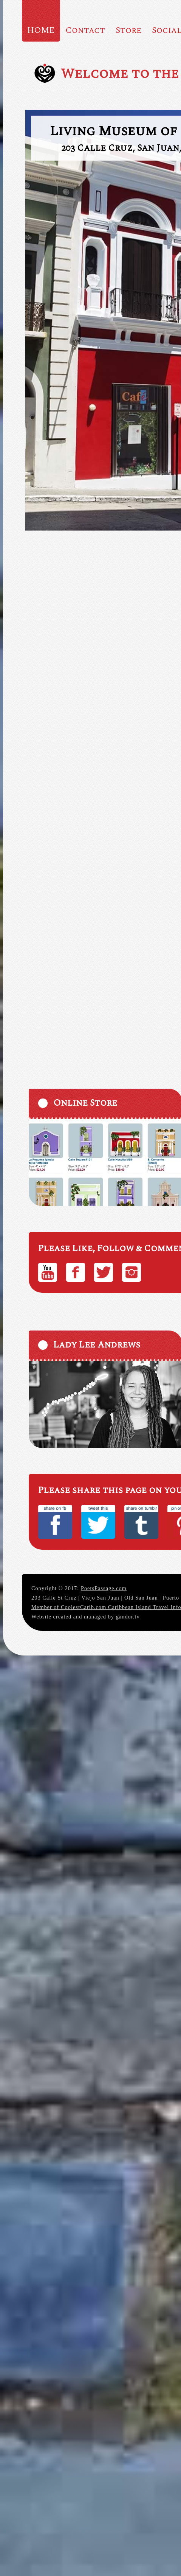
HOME (41, 30)
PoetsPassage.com (104, 1588)
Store (128, 30)
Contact (85, 30)
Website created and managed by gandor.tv (85, 1617)
